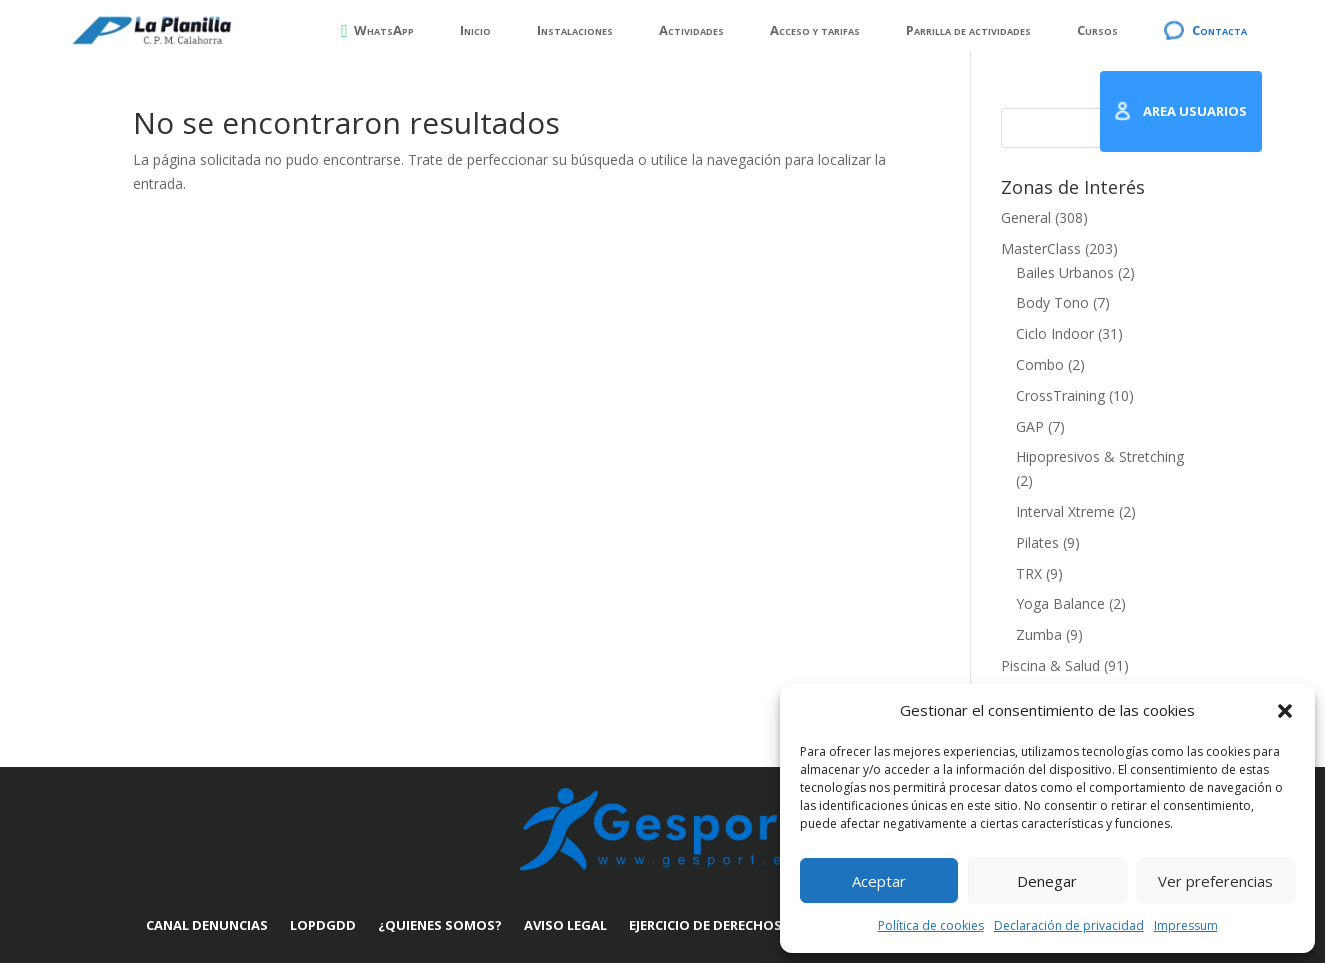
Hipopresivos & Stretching (1100, 456)
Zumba (1039, 634)
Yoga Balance (1060, 603)
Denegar (1047, 881)
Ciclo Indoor (1055, 333)
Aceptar (879, 881)
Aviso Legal (565, 925)
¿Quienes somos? (440, 925)
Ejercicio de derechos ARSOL (728, 925)
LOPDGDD (323, 925)
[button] (1285, 711)
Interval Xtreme (1065, 511)
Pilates (1037, 542)
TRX (1029, 573)
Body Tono (1052, 302)
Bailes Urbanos (1065, 272)
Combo (1040, 364)
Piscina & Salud (1050, 665)
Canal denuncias (207, 925)
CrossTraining (1060, 395)
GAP (1030, 426)
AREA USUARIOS (1195, 111)
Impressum (1186, 925)
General (1026, 217)
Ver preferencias (1215, 881)
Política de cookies (931, 925)
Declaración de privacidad (1069, 925)
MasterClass (1041, 248)
